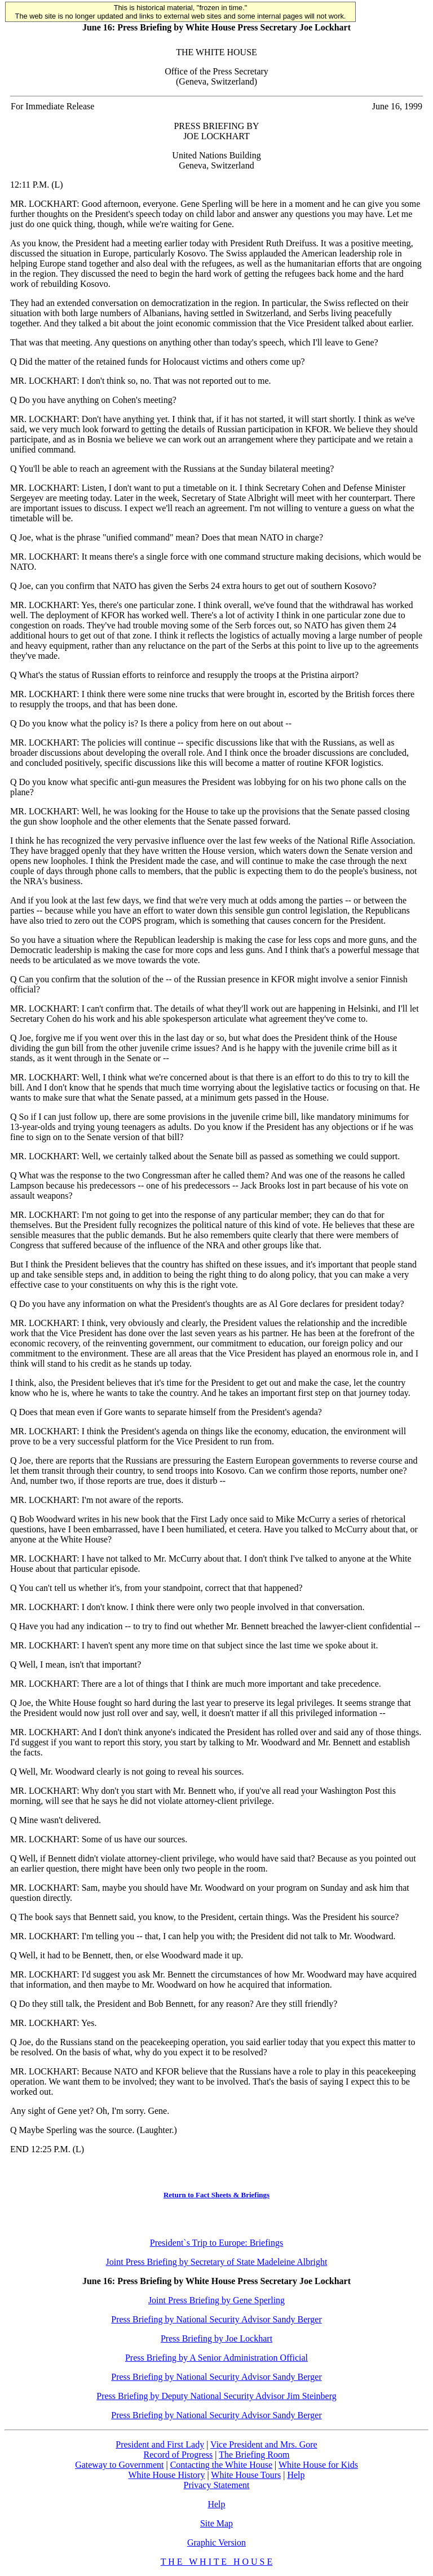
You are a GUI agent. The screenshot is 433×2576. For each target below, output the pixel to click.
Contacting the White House (221, 2464)
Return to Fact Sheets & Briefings (216, 2195)
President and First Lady (160, 2444)
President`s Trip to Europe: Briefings (216, 2242)
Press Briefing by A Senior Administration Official (216, 2357)
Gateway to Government (119, 2464)
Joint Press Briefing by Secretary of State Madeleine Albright (217, 2262)
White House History (166, 2475)
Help (295, 2475)
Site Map (216, 2523)
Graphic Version (216, 2542)
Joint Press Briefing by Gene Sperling (216, 2300)
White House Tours (246, 2475)
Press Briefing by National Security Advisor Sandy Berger (216, 2319)
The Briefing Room (254, 2454)
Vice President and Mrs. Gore (263, 2444)
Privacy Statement (217, 2485)
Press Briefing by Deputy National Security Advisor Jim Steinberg (216, 2396)
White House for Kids (318, 2464)
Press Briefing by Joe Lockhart (216, 2338)
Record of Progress (178, 2454)
